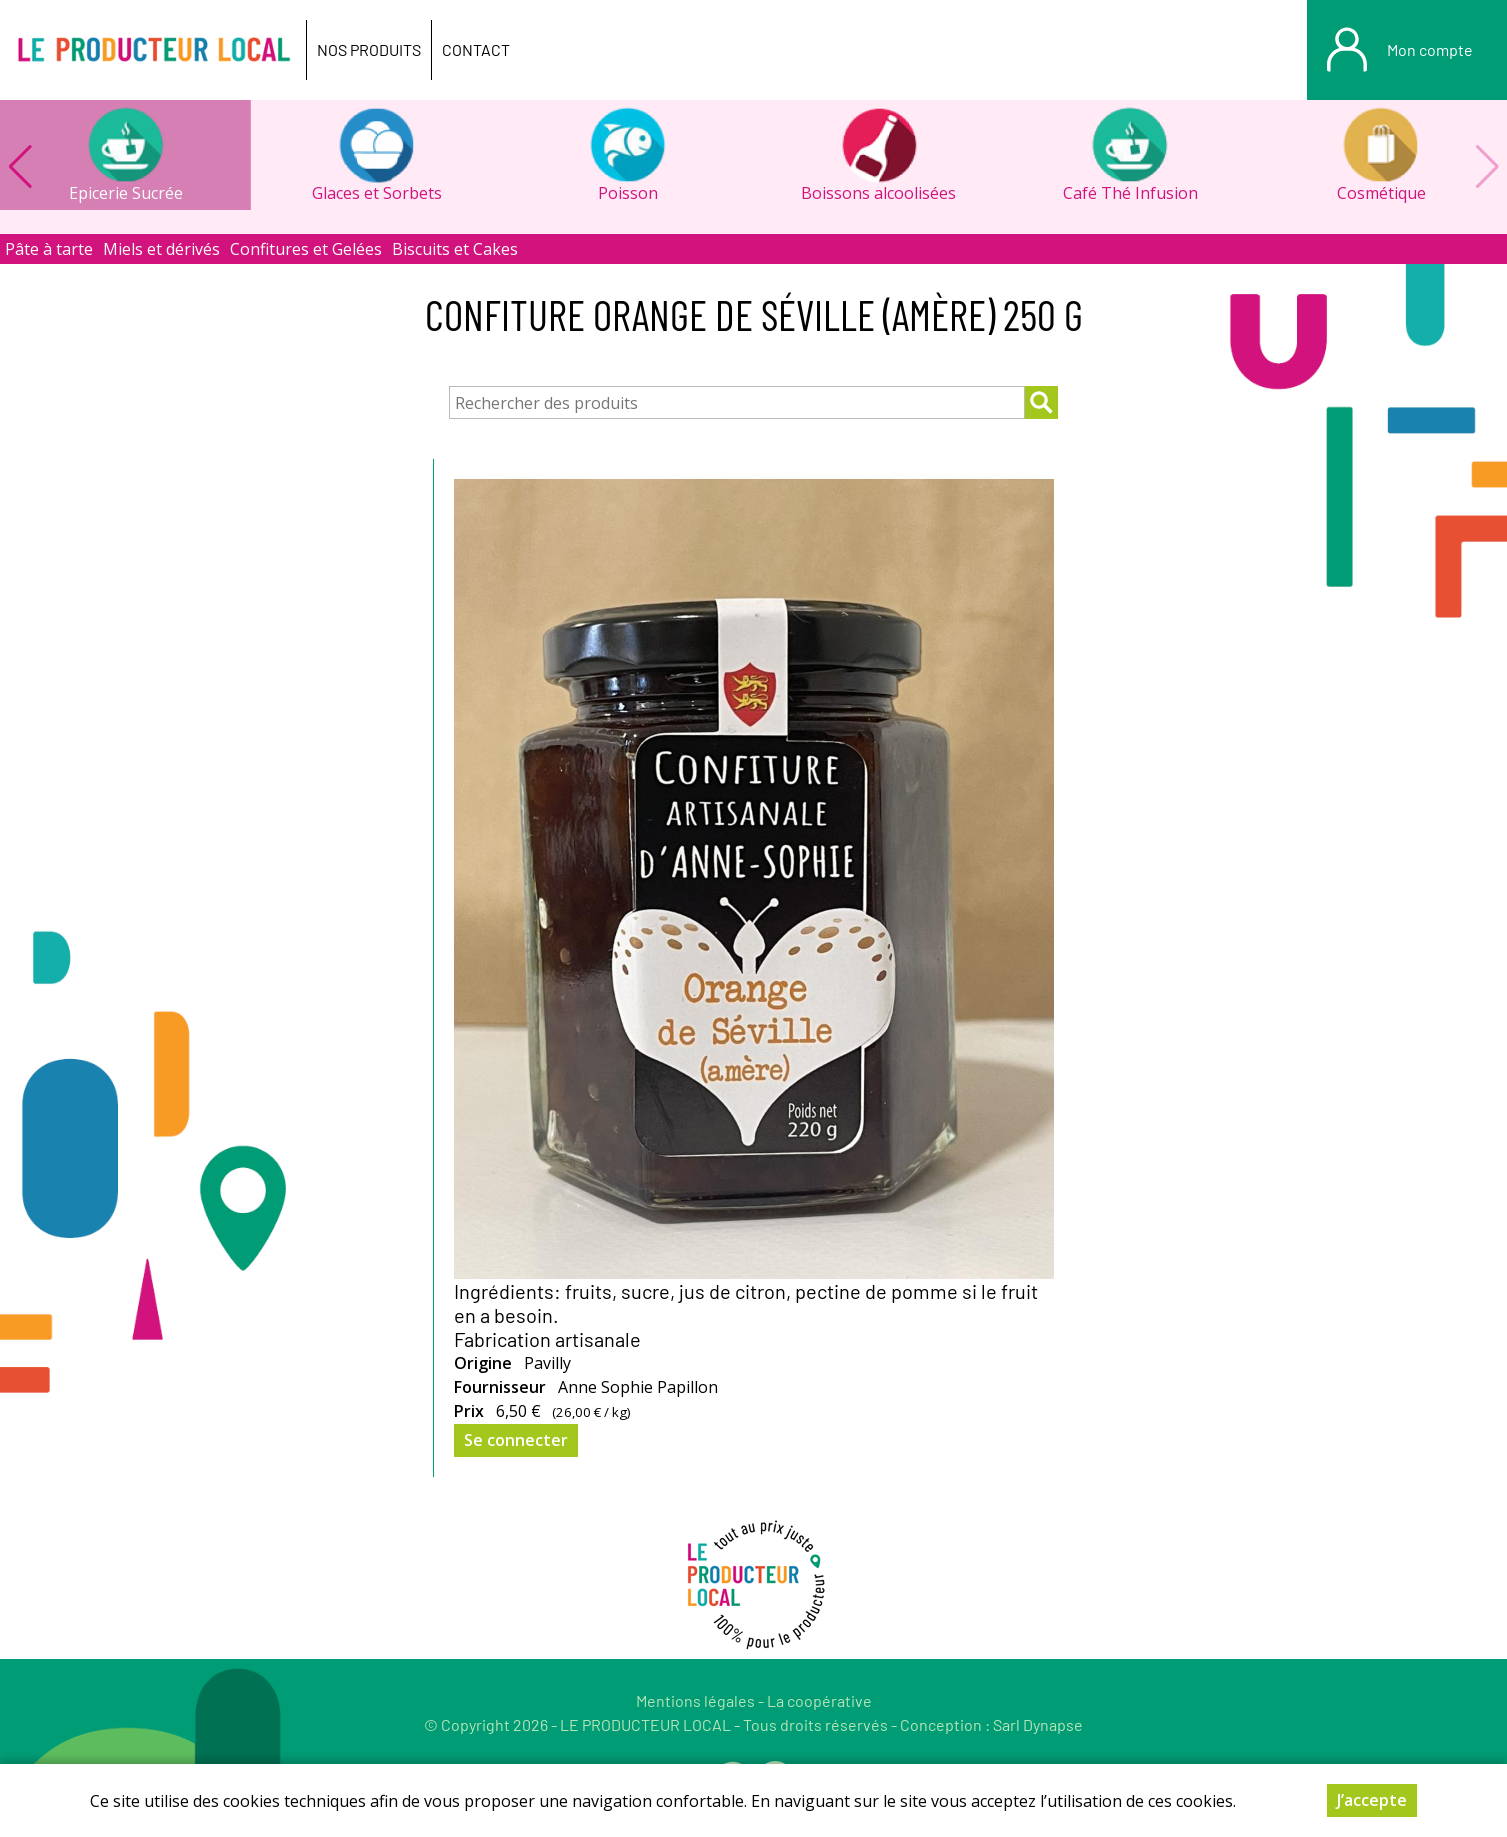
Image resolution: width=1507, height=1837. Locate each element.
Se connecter (516, 1440)
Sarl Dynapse (1038, 1724)
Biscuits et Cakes (455, 249)
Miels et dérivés (161, 249)
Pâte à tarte (49, 249)
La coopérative (819, 1700)
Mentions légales (695, 1700)
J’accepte (1372, 1803)
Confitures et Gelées (306, 249)
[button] (20, 167)
